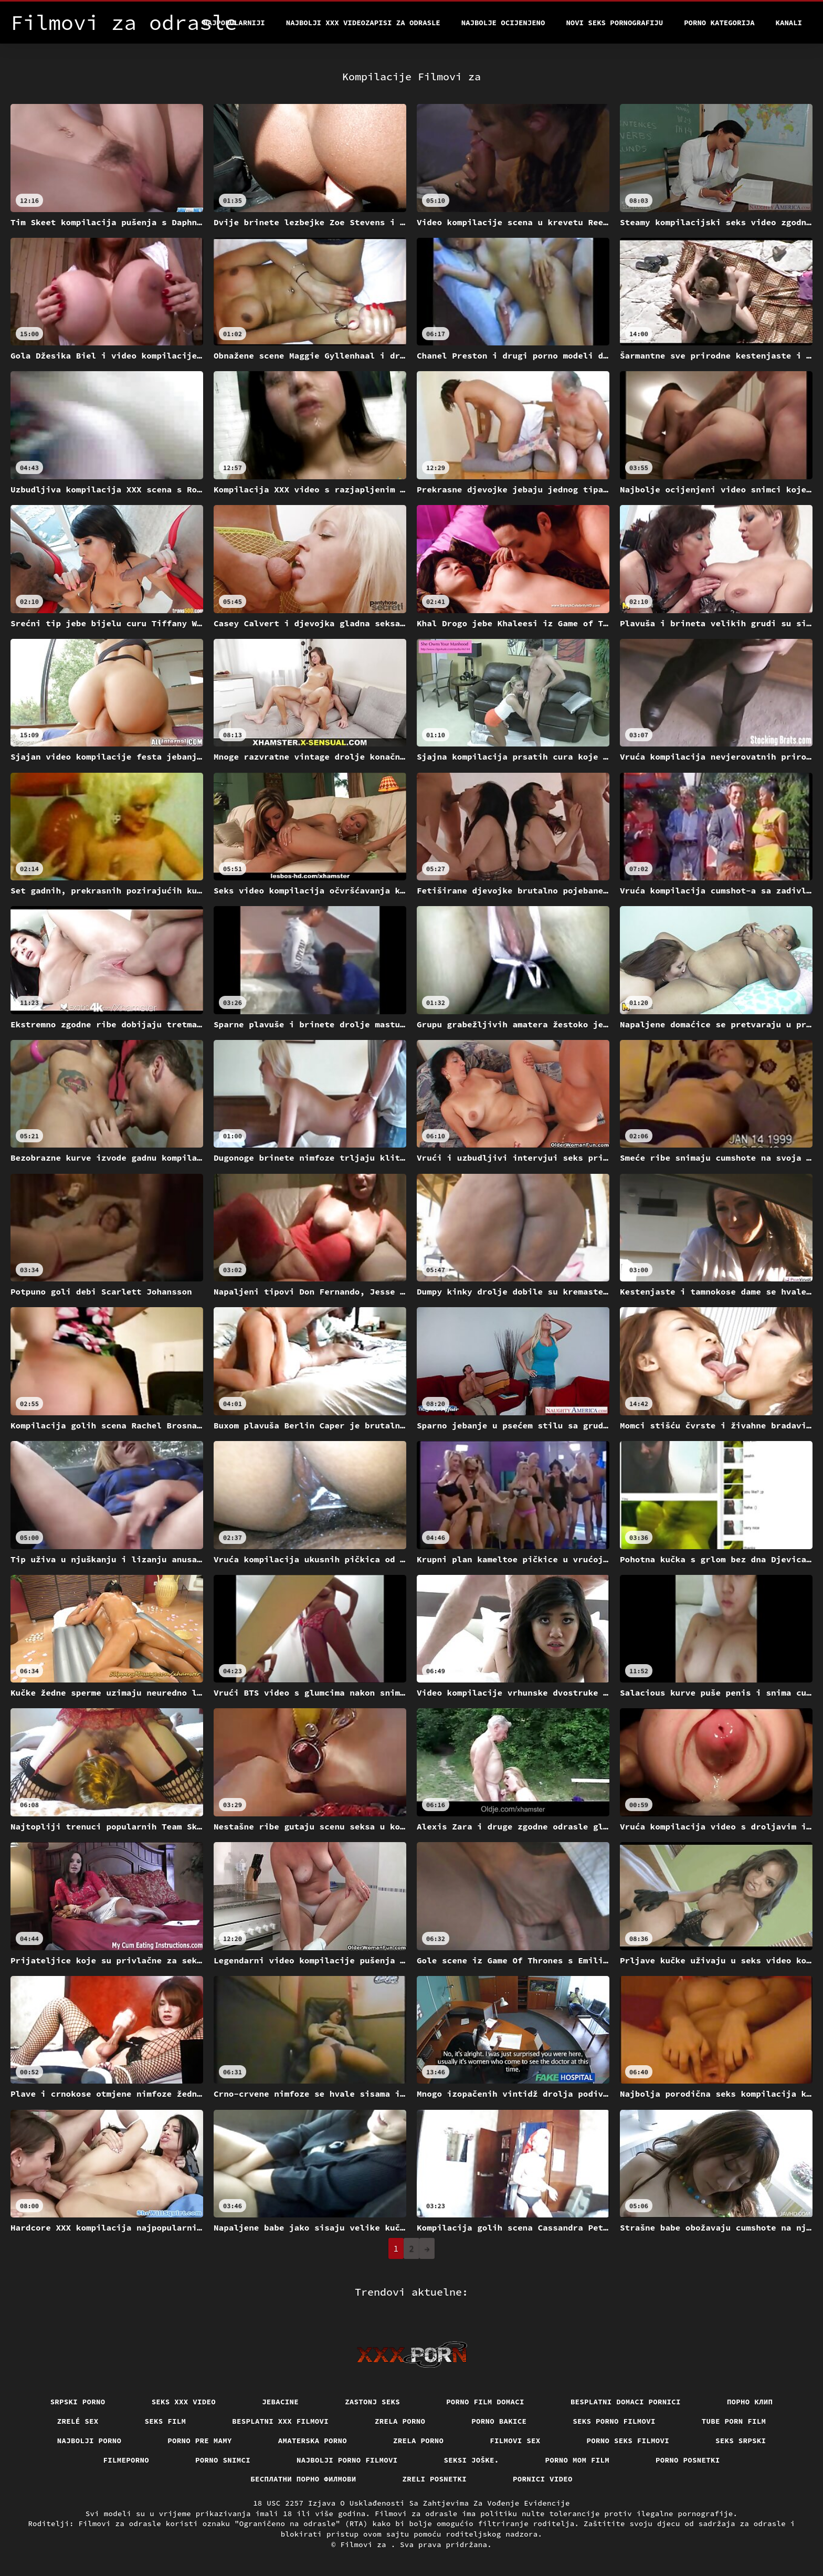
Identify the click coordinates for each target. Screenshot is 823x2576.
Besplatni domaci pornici (626, 2401)
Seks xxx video (184, 2401)
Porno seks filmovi (628, 2440)
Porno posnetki (688, 2460)
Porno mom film (577, 2460)
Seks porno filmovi (614, 2421)
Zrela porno (400, 2421)
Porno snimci (222, 2460)
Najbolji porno (89, 2440)
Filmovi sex (515, 2440)
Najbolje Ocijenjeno (503, 22)
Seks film (165, 2421)
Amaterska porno (312, 2440)
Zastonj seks (372, 2401)
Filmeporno (126, 2460)
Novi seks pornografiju (614, 22)
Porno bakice (498, 2421)
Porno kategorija (719, 22)
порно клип (750, 2401)
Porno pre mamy (199, 2440)
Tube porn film (734, 2421)
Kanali (789, 22)
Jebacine (280, 2401)
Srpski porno (77, 2401)
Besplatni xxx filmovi (280, 2421)
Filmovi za (365, 2544)
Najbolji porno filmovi (347, 2460)
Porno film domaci (485, 2401)
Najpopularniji (234, 22)
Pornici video (543, 2479)
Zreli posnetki (435, 2479)
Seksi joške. (471, 2460)
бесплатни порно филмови (303, 2479)
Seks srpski (740, 2440)
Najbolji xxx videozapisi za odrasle (363, 22)
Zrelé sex (78, 2421)
